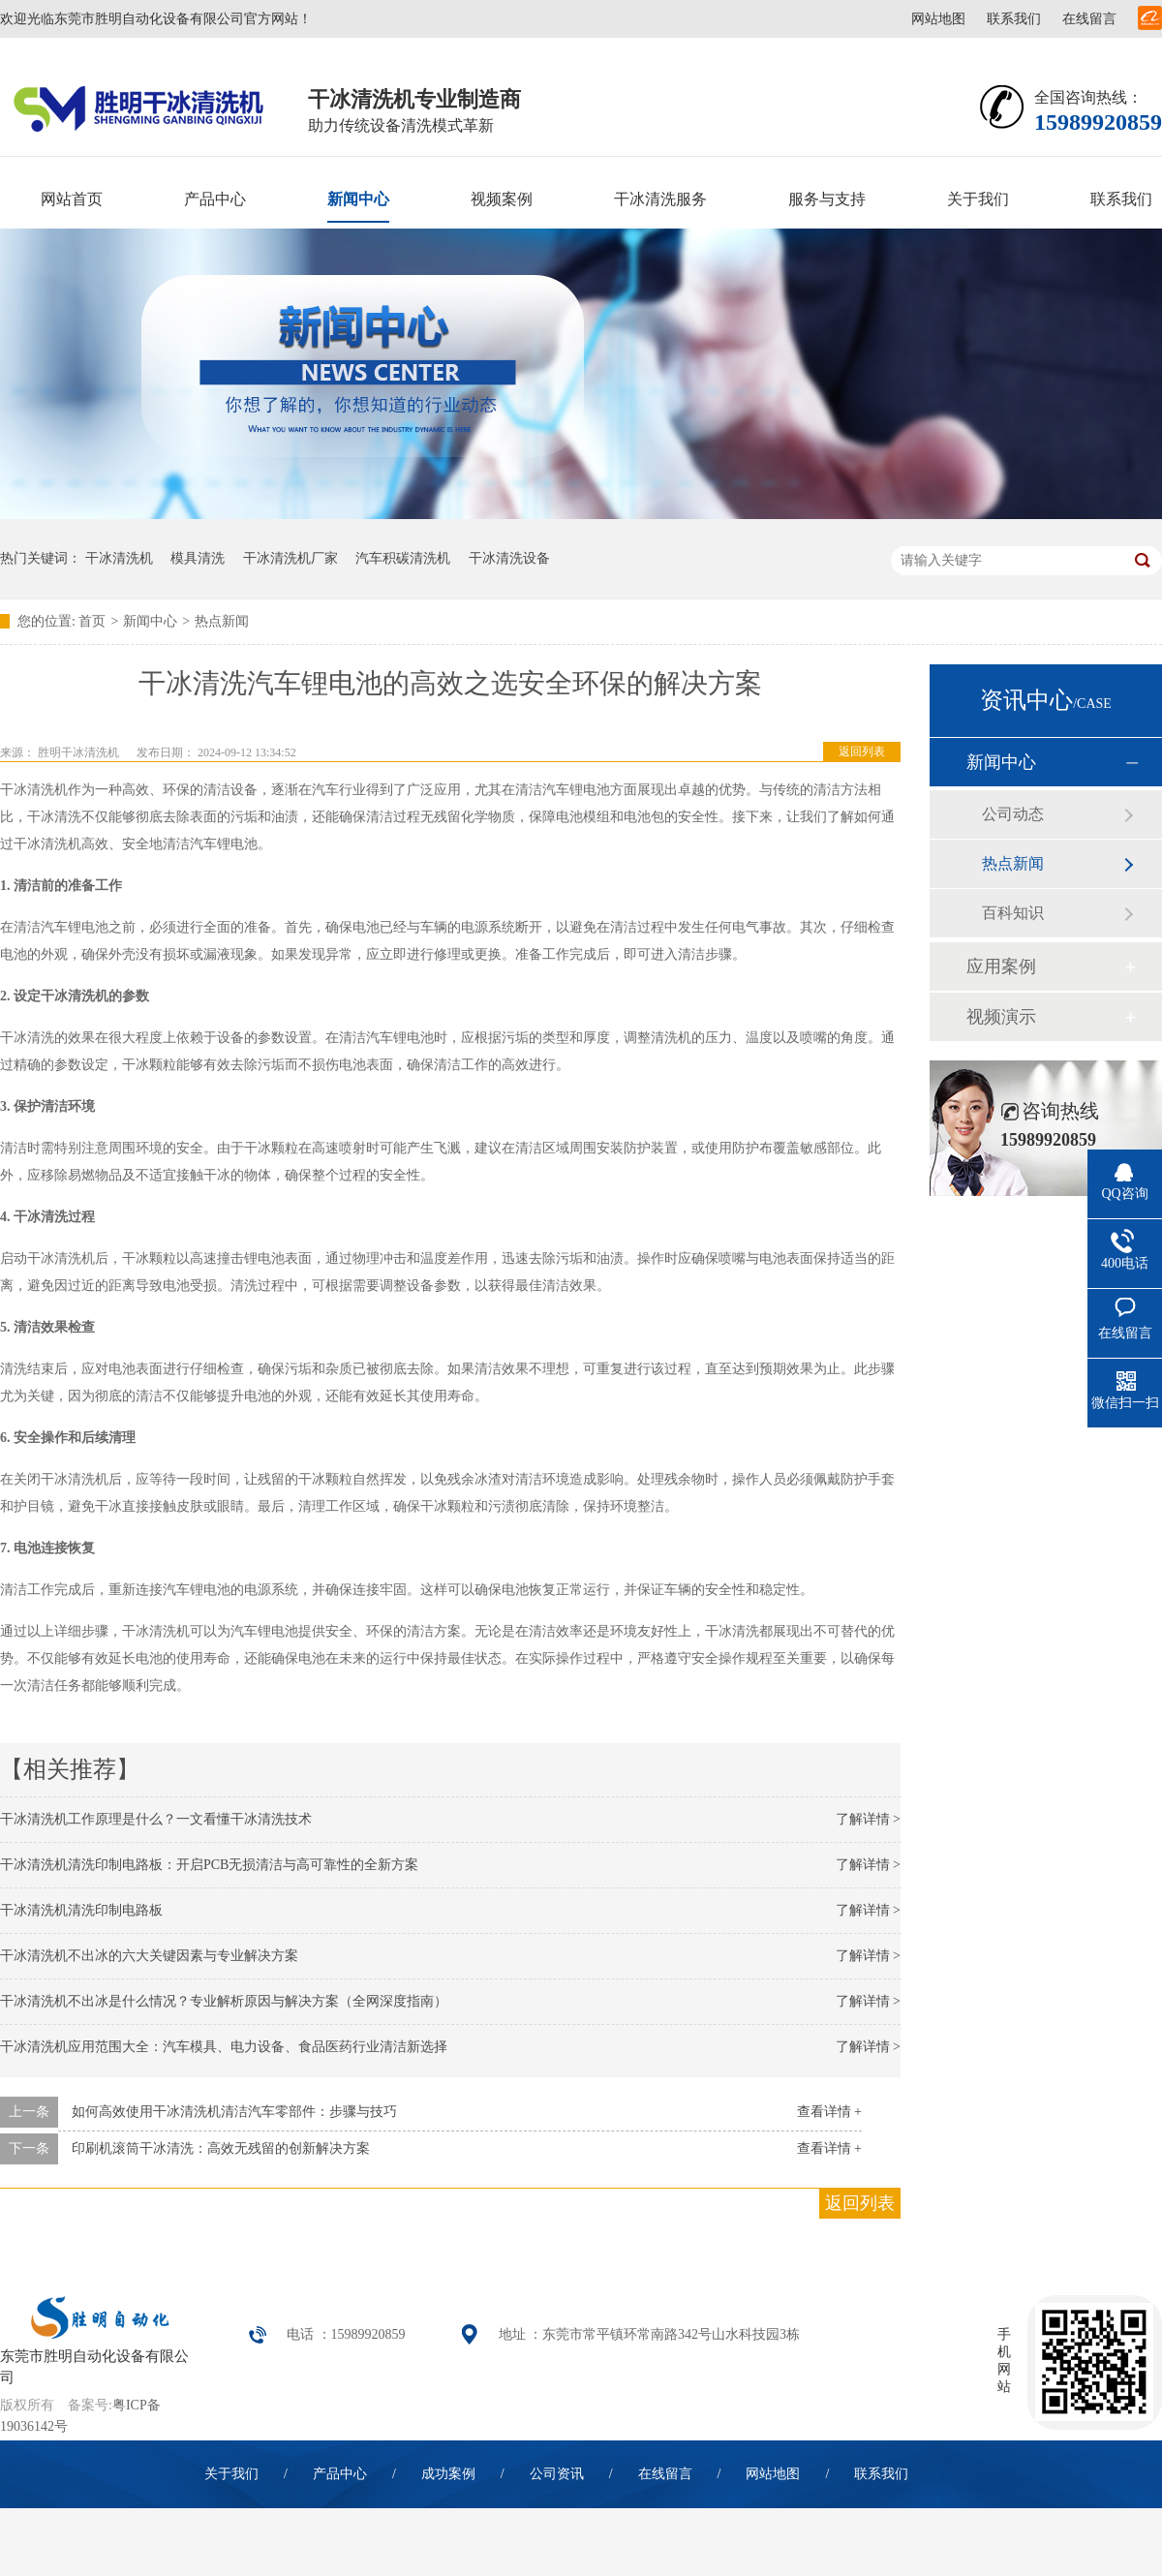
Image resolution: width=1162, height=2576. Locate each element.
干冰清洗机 (119, 558)
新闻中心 (358, 199)
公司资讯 (557, 2474)
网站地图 (938, 19)
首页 (92, 621)
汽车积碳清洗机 (402, 558)
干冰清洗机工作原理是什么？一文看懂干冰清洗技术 (156, 1819)
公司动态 (1013, 814)
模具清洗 (197, 558)
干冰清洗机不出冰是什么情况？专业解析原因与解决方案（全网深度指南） (223, 2001)
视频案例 (502, 199)
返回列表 (862, 751)
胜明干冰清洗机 (78, 752)
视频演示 (1001, 1017)
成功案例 (448, 2474)
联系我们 (1014, 19)
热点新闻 (222, 621)
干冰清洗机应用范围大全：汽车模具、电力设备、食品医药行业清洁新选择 (223, 2046)
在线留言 (1089, 19)
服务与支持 (827, 199)
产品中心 (215, 199)
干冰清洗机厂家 (290, 558)
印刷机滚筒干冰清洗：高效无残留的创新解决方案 (221, 2148)
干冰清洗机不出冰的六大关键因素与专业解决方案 (149, 1955)
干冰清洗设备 (509, 558)
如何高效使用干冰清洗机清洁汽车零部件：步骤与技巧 (234, 2111)
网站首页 (72, 199)
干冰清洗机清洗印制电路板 (81, 1910)
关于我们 (978, 199)
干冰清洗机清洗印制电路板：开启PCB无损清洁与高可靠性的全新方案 (209, 1864)
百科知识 (1013, 913)
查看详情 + (829, 2111)
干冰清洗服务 (660, 199)
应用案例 (1001, 966)
